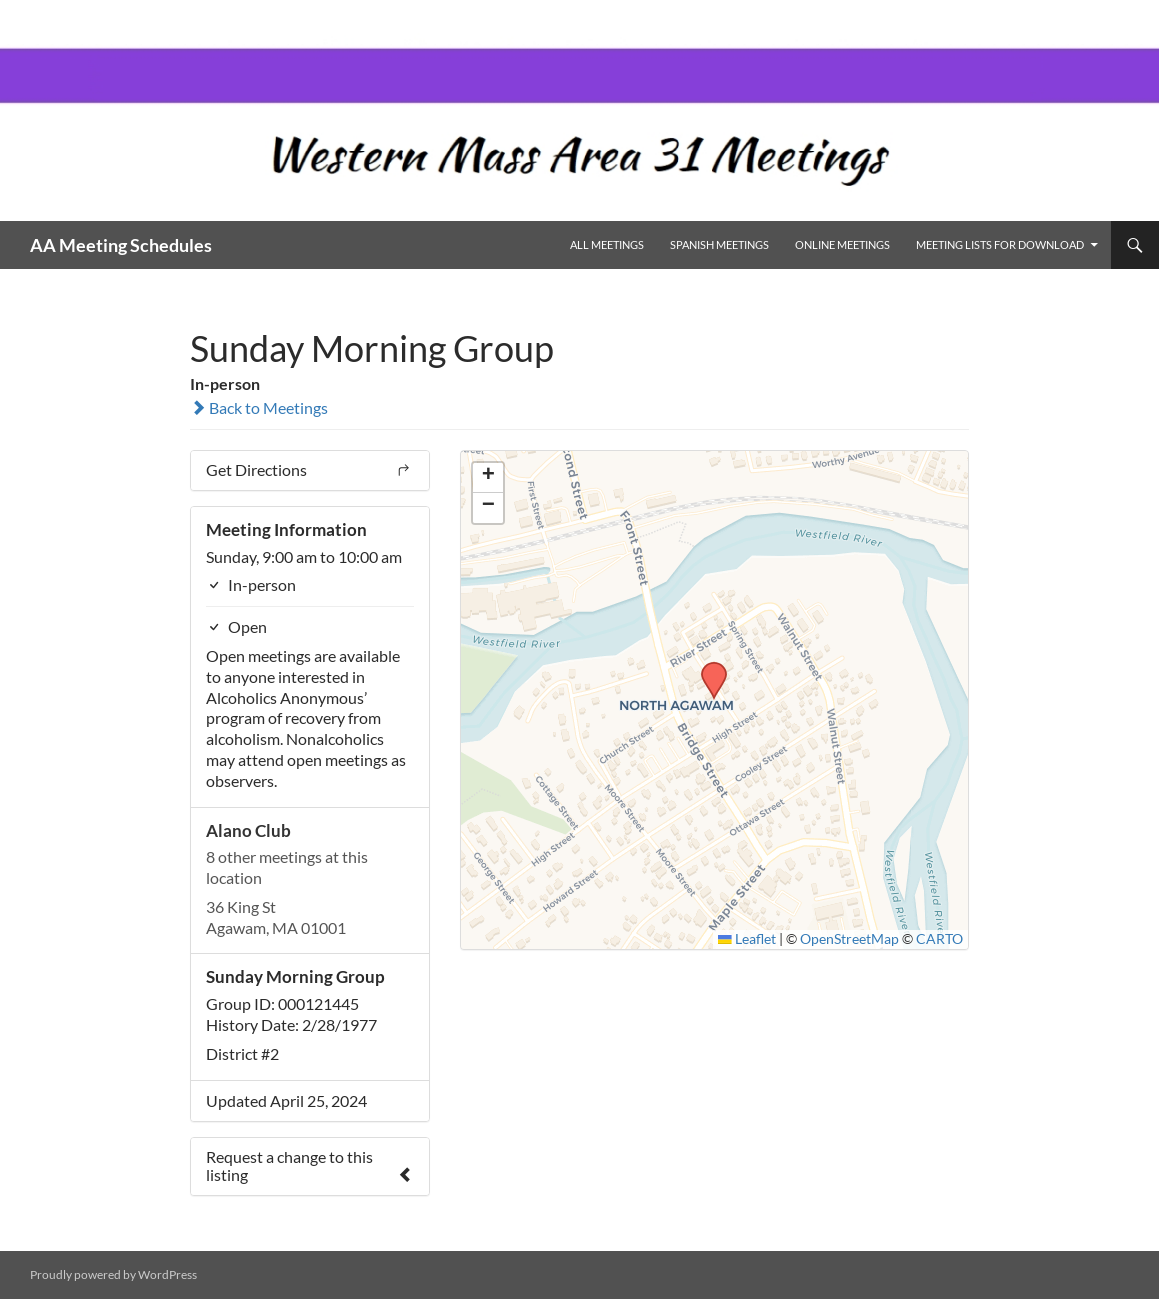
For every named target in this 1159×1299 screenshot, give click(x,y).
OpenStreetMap (849, 939)
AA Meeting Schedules (121, 245)
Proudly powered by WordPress (113, 1274)
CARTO (939, 939)
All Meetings (607, 244)
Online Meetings (842, 244)
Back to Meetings (259, 407)
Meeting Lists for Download (1000, 244)
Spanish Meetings (719, 244)
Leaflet (747, 939)
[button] (707, 668)
